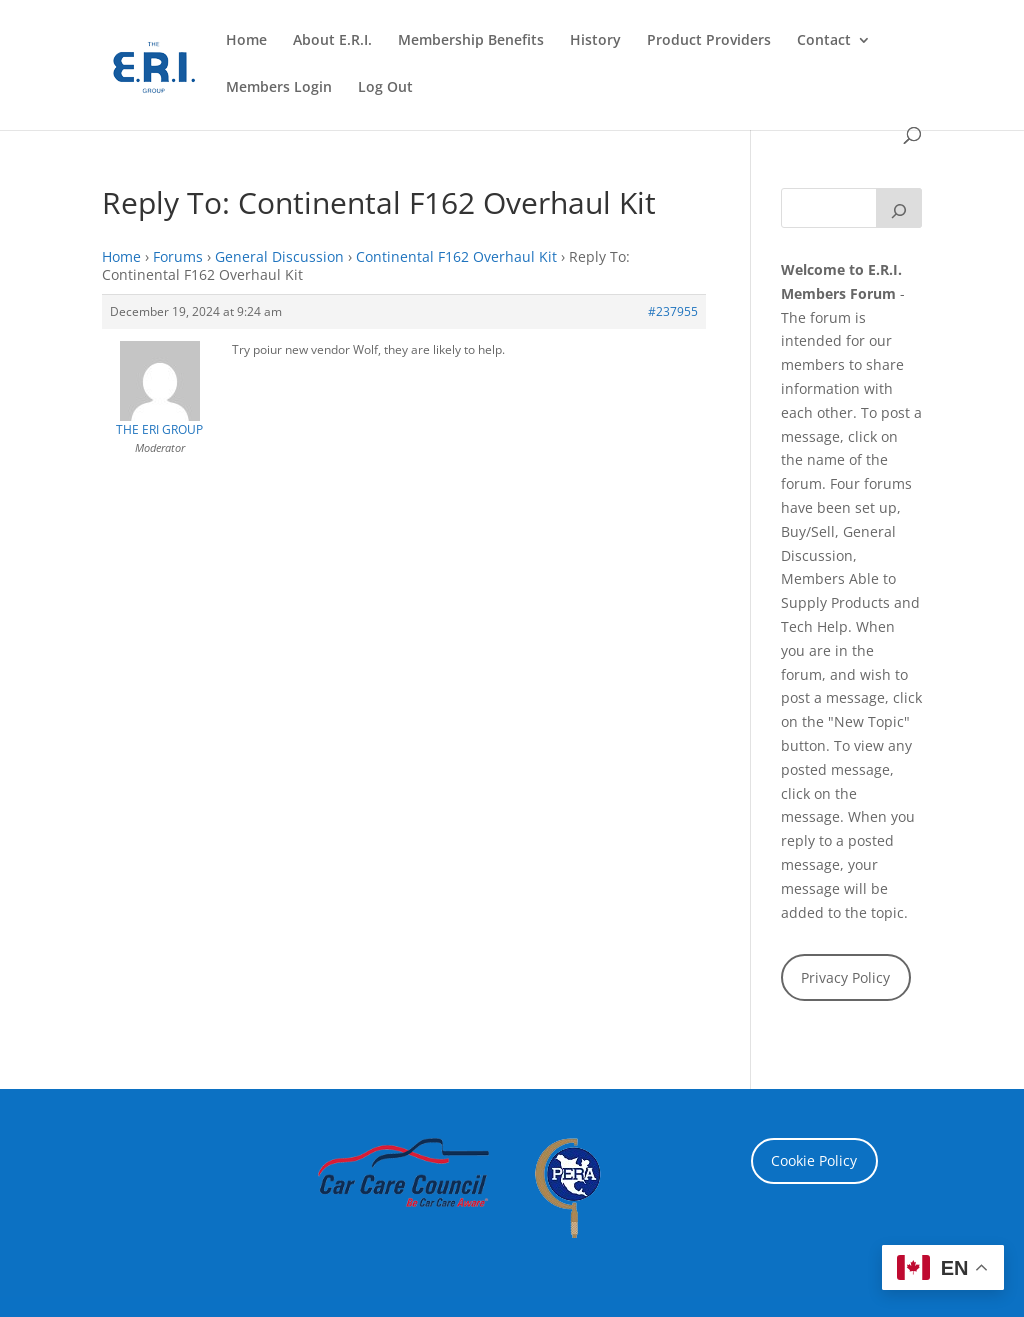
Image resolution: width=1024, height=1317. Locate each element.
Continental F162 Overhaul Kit (456, 256)
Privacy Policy (845, 977)
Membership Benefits (471, 41)
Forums (178, 256)
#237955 (673, 311)
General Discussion (279, 256)
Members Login (279, 88)
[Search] (899, 208)
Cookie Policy (814, 1160)
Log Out (385, 88)
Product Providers (709, 41)
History (595, 41)
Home (246, 41)
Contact (824, 41)
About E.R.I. (332, 41)
